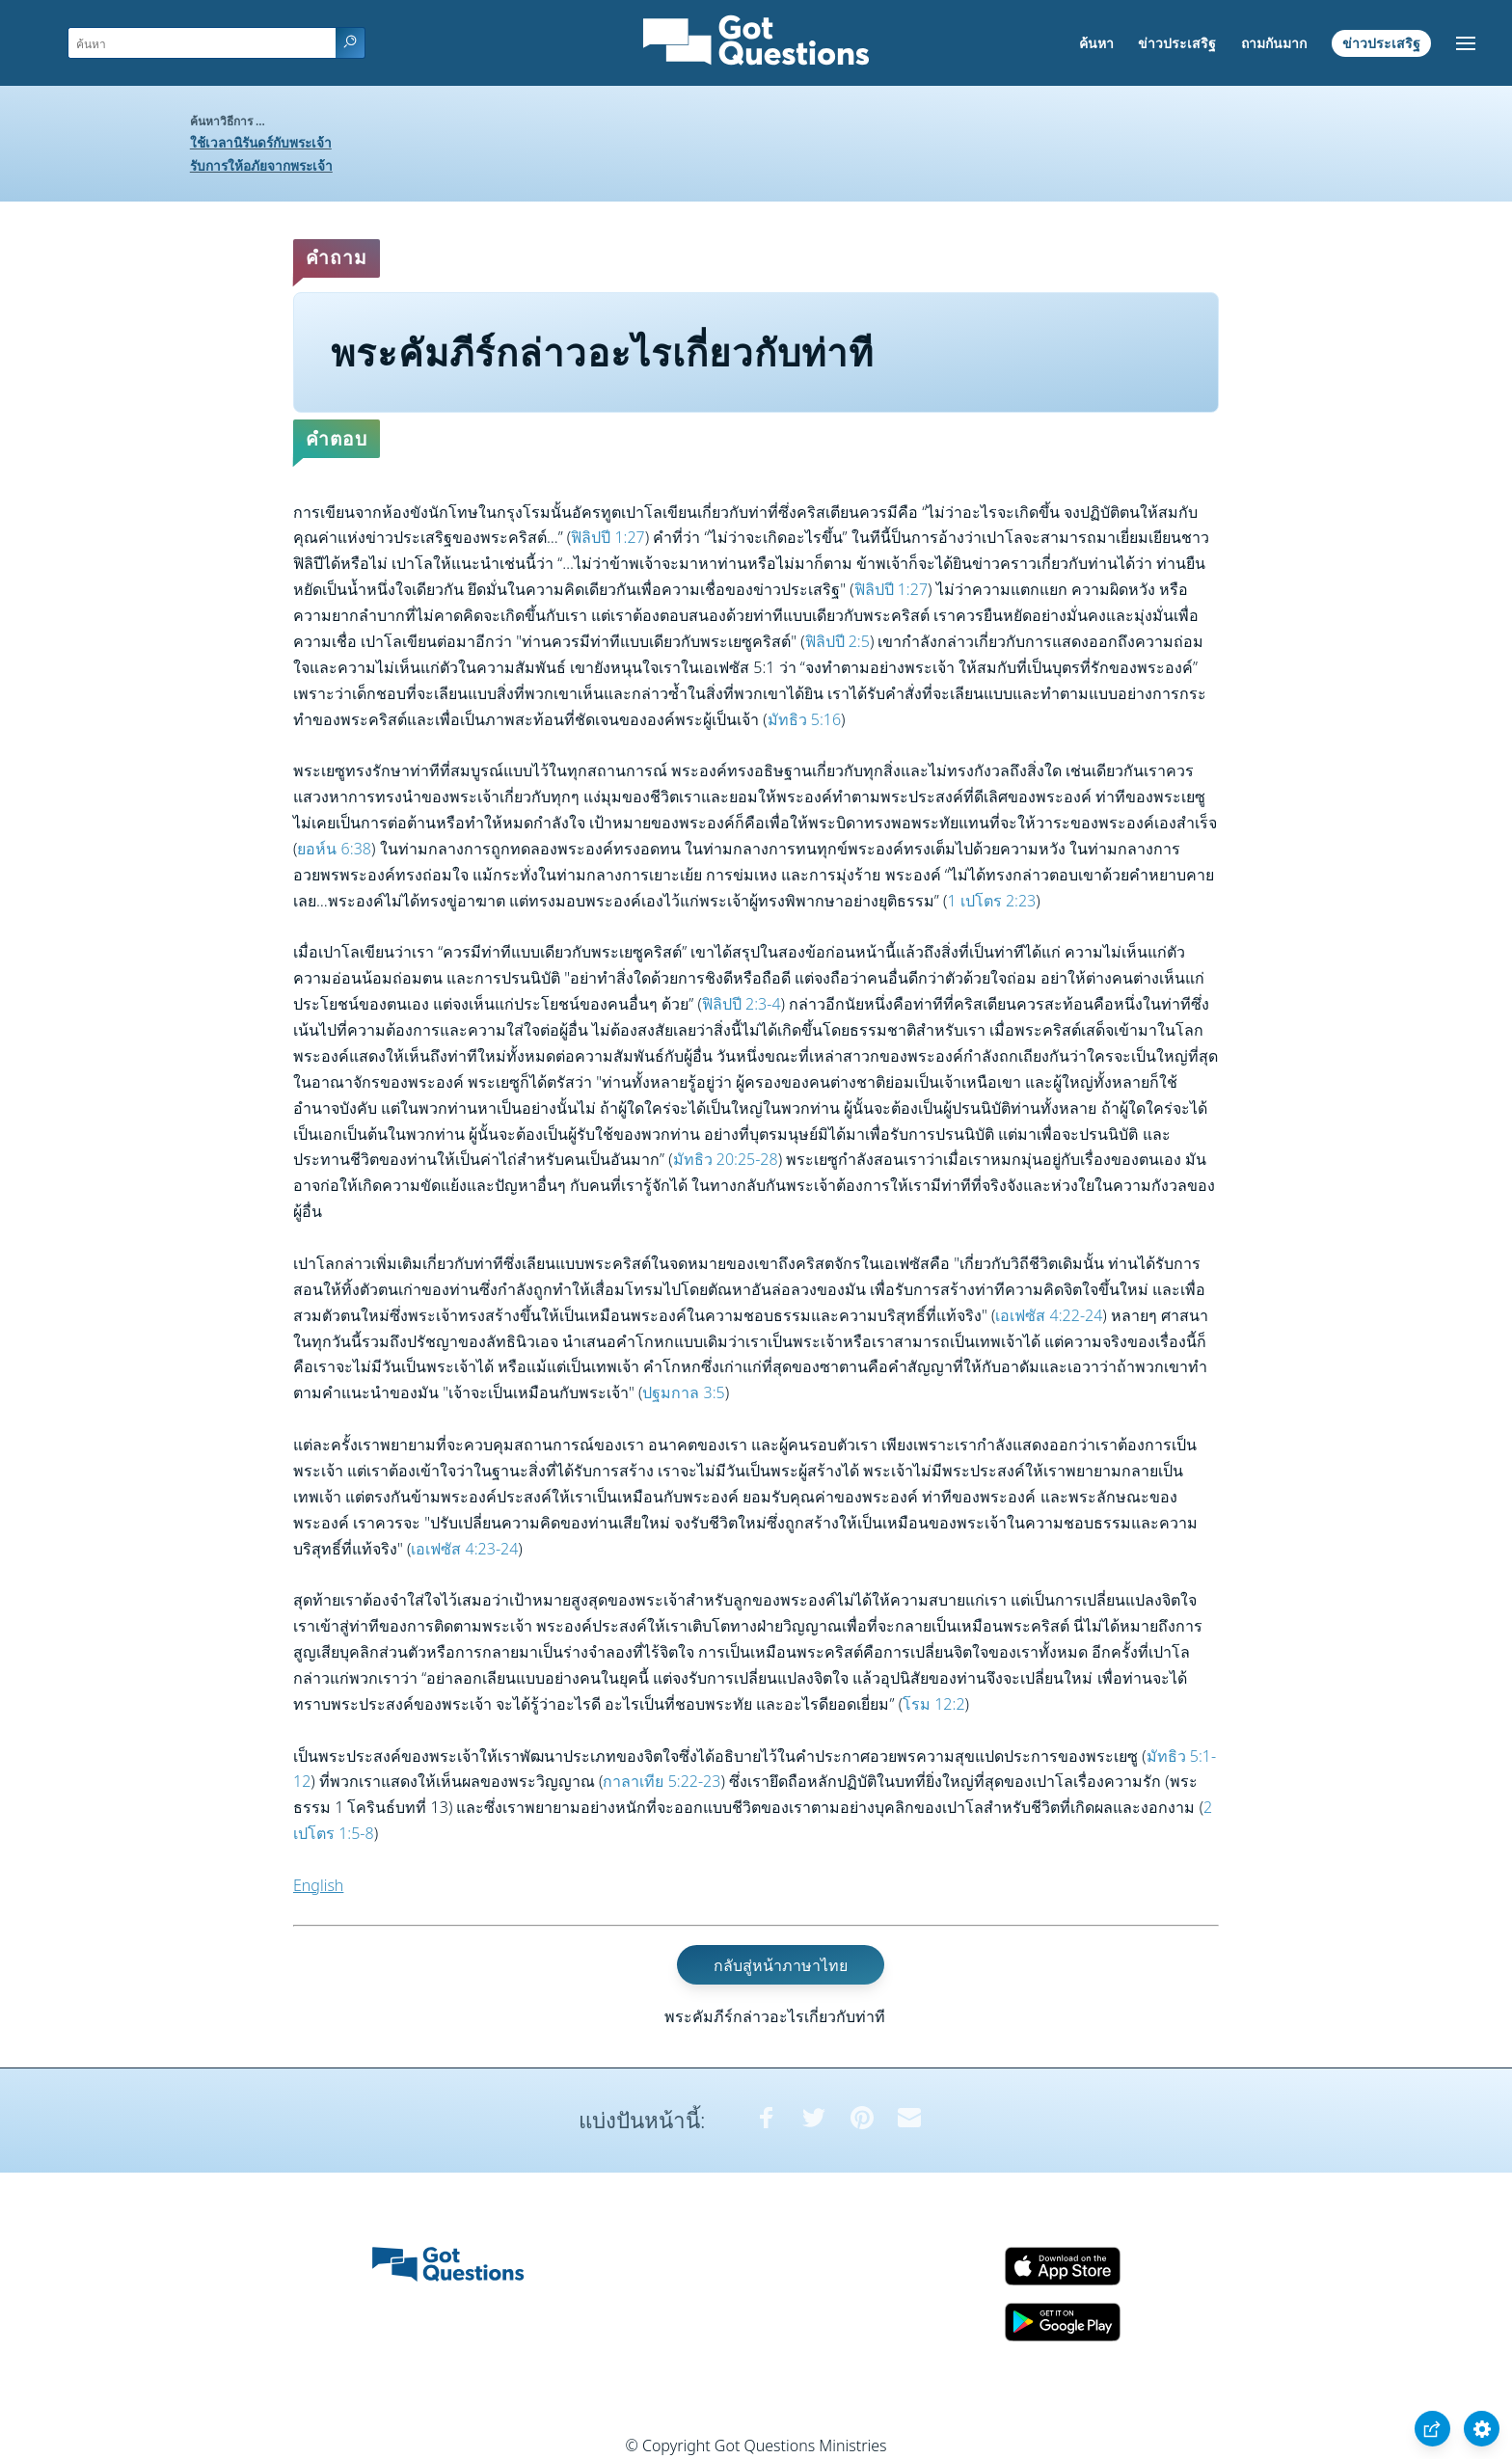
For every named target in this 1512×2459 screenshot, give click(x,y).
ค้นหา (1096, 43)
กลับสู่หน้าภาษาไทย (781, 1965)
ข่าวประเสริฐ (1177, 43)
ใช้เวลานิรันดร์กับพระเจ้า (261, 142)
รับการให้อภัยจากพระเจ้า (261, 165)
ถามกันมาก (1274, 43)
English (318, 1885)
